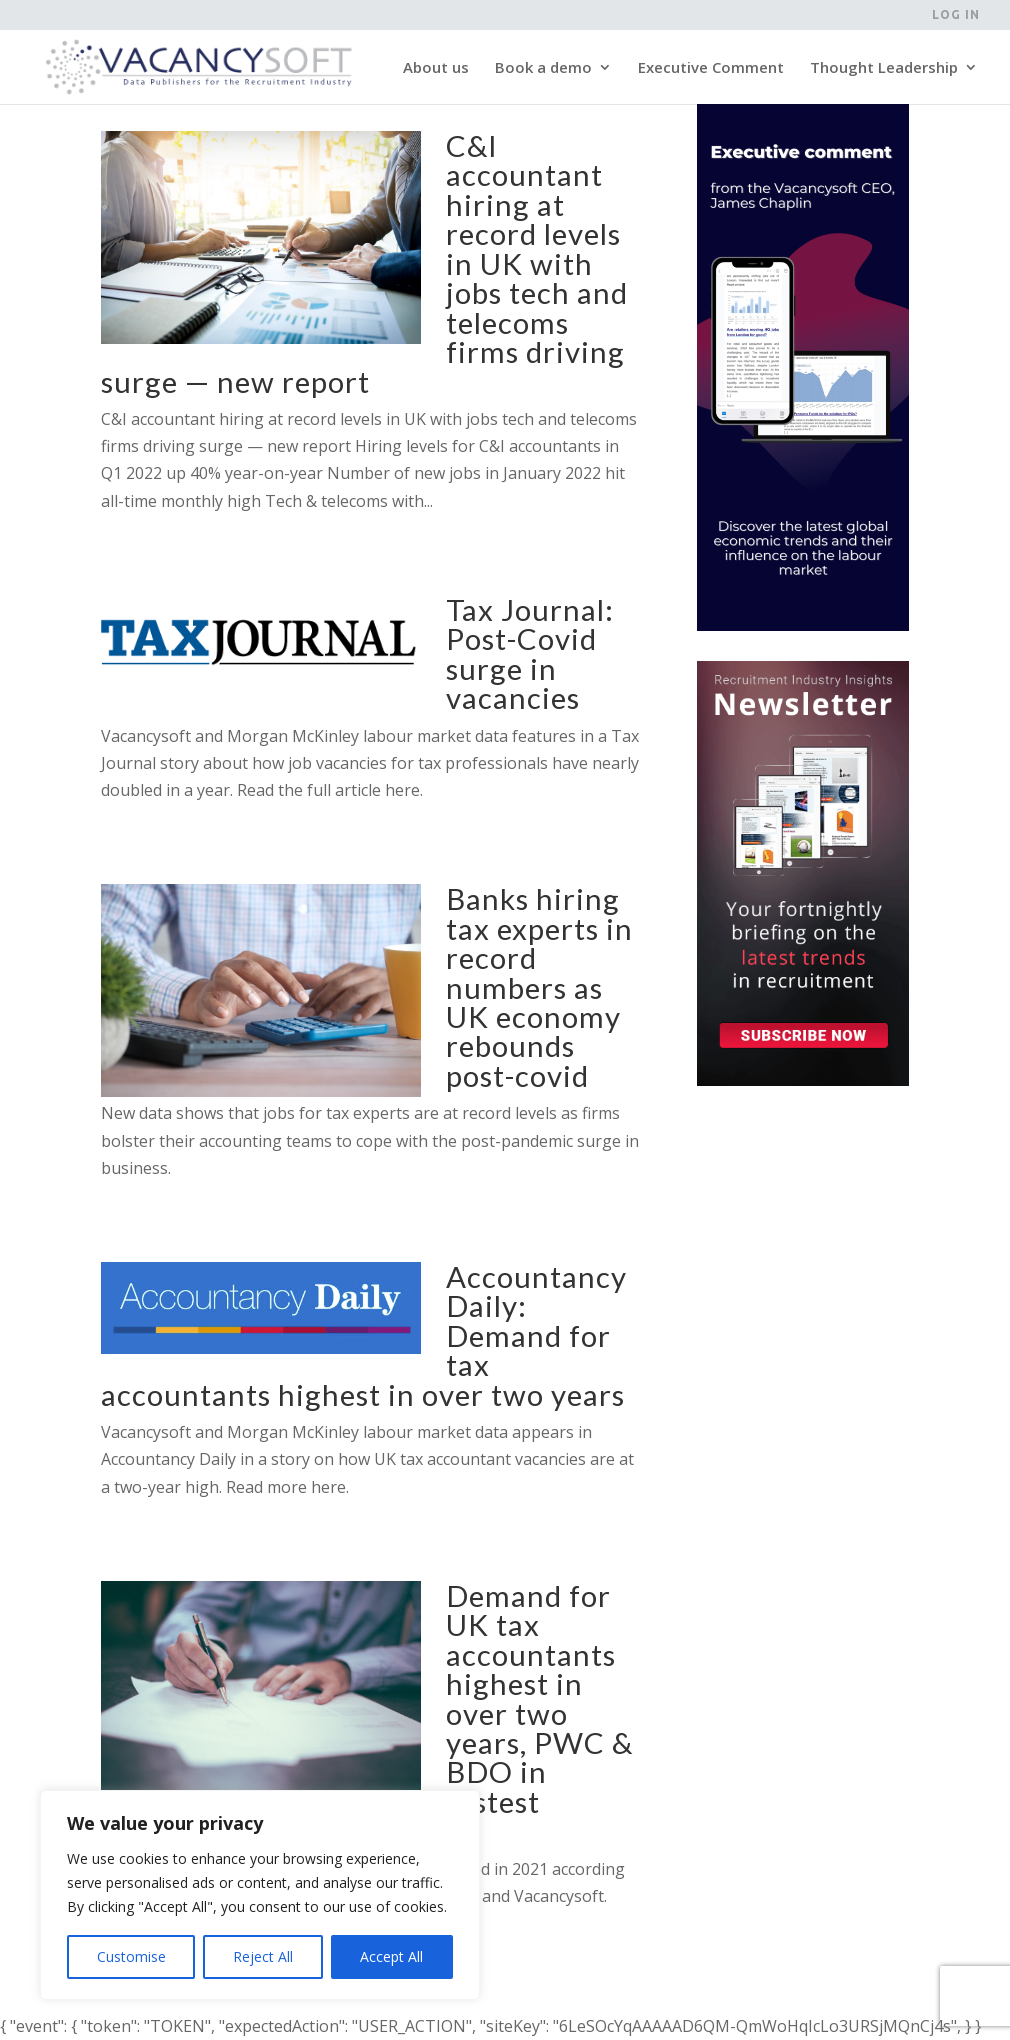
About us (436, 68)
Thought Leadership (884, 68)
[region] (260, 1895)
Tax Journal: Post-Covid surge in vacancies (530, 653)
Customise (131, 1956)
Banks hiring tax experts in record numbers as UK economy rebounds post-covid (539, 987)
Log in (956, 15)
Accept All (391, 1956)
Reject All (263, 1956)
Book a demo (543, 68)
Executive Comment (711, 68)
